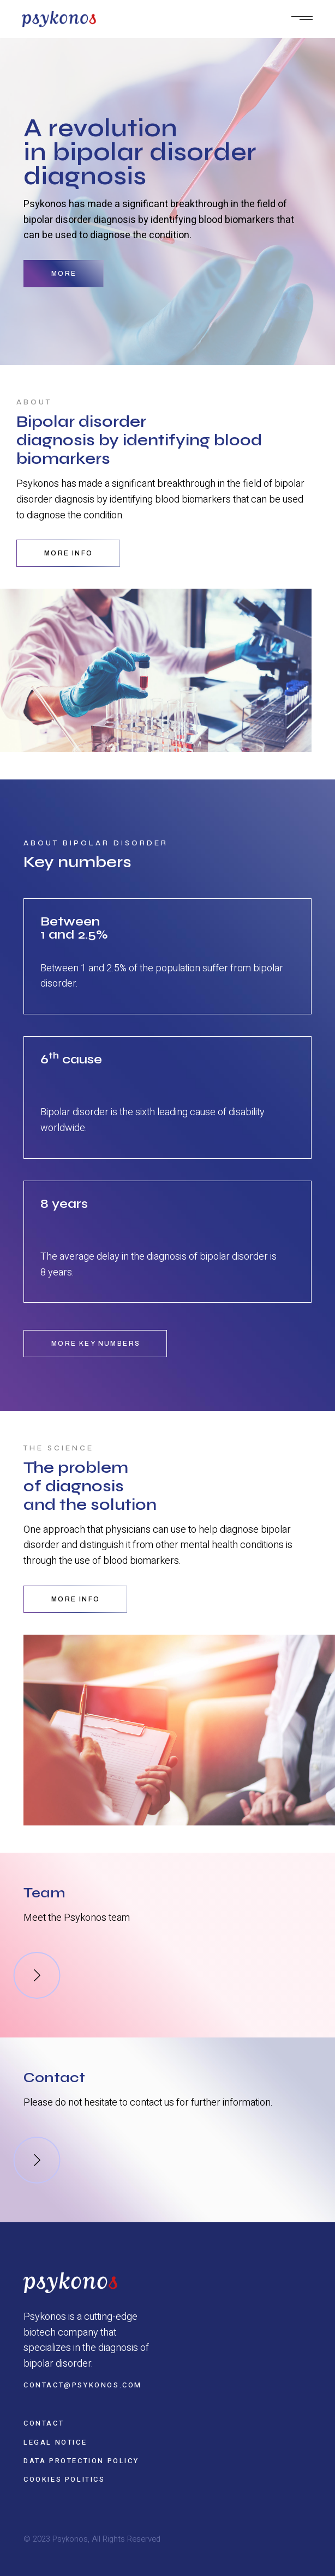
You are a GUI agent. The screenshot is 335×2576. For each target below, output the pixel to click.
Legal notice (55, 2442)
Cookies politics (64, 2479)
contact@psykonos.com (82, 2385)
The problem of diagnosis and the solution (90, 1486)
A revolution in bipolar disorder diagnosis (139, 152)
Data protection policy (81, 2461)
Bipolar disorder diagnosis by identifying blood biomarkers (139, 440)
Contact (43, 2423)
